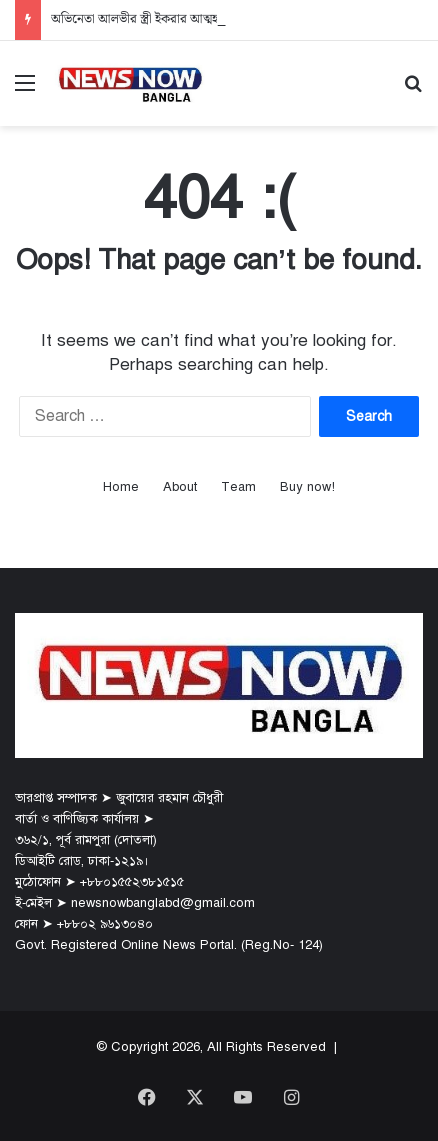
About (180, 487)
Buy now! (307, 487)
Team (238, 487)
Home (121, 487)
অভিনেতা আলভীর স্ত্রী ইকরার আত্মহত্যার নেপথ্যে (165, 19)
